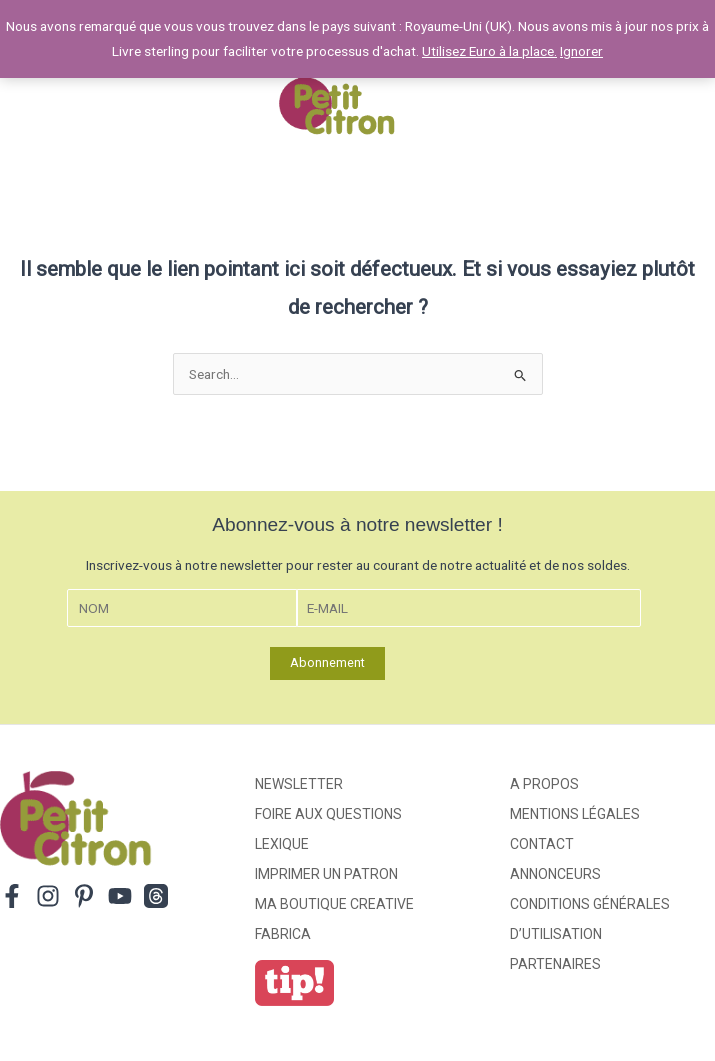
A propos (544, 784)
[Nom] (182, 608)
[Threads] (156, 896)
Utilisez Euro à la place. (489, 51)
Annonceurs (555, 874)
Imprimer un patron (326, 874)
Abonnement (327, 662)
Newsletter (299, 784)
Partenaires (555, 964)
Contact (542, 844)
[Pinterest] (84, 896)
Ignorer (581, 51)
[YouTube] (120, 896)
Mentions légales (575, 814)
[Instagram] (48, 896)
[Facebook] (12, 896)
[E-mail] (469, 608)
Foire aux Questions (328, 814)
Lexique (282, 844)
